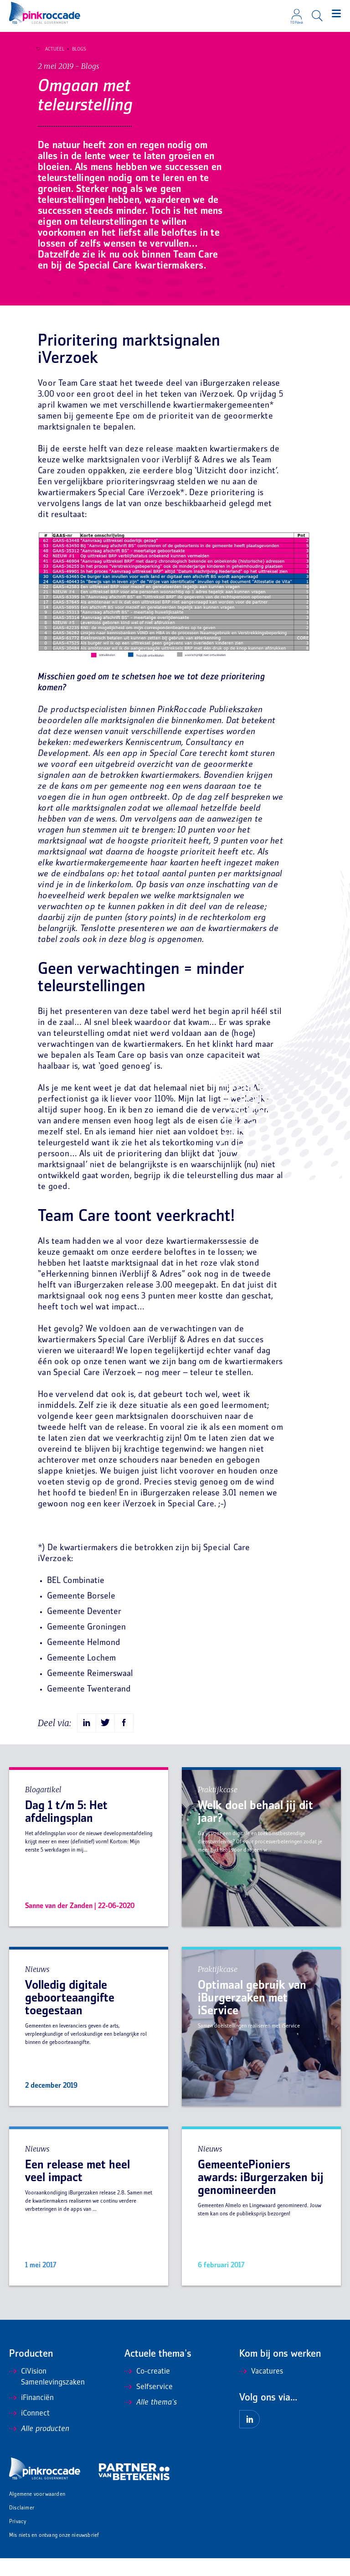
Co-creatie (147, 2389)
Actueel (51, 49)
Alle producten (39, 2447)
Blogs (75, 49)
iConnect (29, 2431)
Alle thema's (150, 2420)
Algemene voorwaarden (37, 2512)
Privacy (17, 2539)
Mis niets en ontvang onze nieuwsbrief (54, 2553)
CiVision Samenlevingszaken (47, 2395)
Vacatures (261, 2389)
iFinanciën (31, 2416)
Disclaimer (21, 2526)
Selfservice (148, 2405)
